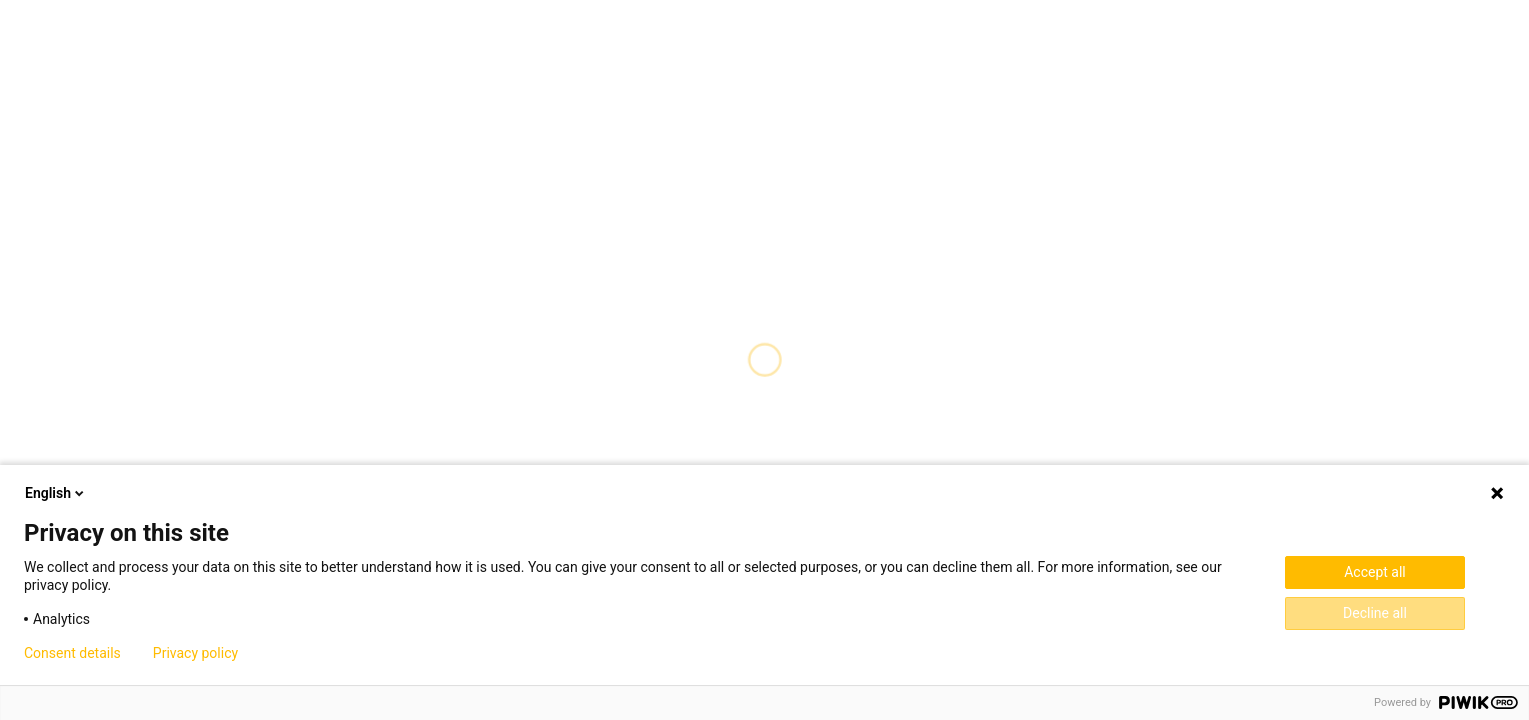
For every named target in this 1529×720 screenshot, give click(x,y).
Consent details (72, 653)
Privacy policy (195, 653)
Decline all (1375, 613)
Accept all (1375, 572)
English (56, 493)
